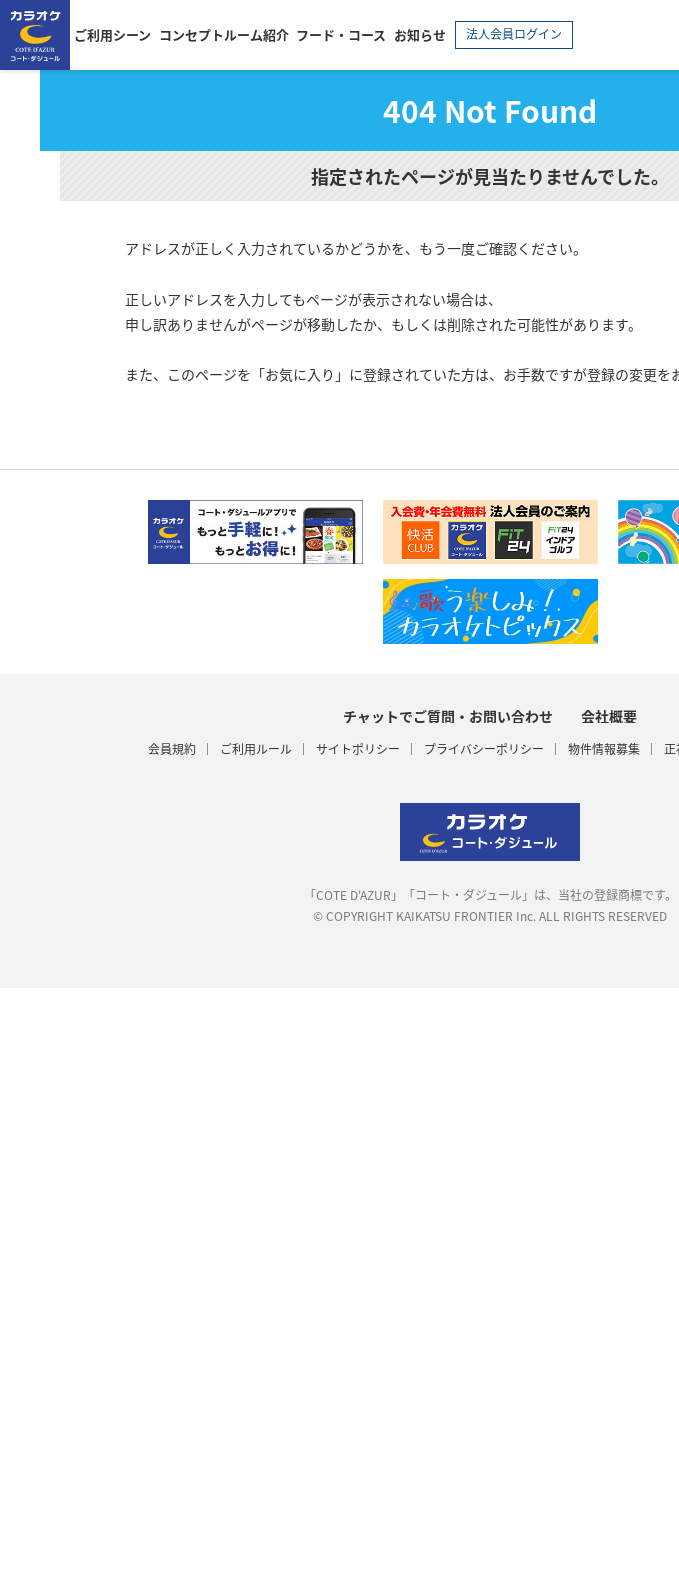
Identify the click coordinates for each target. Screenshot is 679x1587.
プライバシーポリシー (484, 749)
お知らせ (420, 34)
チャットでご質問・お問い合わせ (448, 716)
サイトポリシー (358, 749)
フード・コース (341, 34)
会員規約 (172, 749)
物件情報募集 (604, 749)
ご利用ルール (256, 749)
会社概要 (609, 716)
